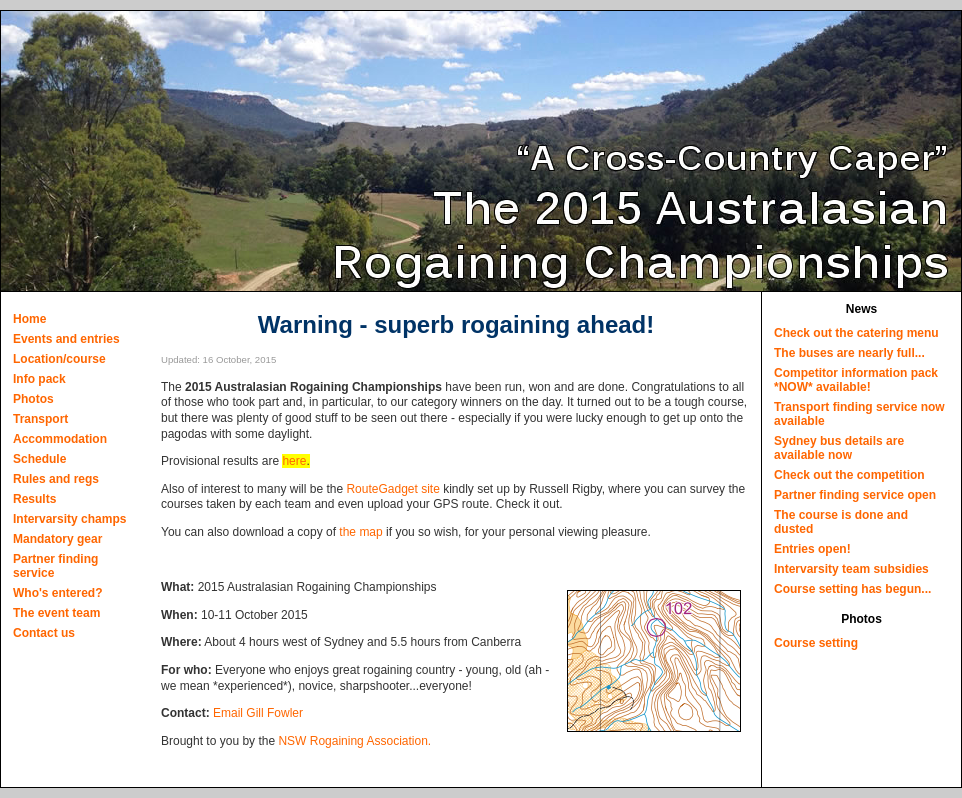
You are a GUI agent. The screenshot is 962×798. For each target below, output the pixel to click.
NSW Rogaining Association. (354, 741)
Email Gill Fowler (258, 713)
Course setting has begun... (852, 589)
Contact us (44, 633)
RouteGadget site (392, 489)
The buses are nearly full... (849, 353)
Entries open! (812, 549)
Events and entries (66, 339)
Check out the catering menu (856, 333)
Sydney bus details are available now (839, 448)
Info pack (39, 379)
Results (34, 499)
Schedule (39, 459)
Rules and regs (56, 479)
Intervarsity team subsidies (851, 569)
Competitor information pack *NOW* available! (856, 380)
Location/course (59, 359)
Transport (40, 419)
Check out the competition (849, 475)
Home (29, 319)
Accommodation (60, 439)
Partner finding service (55, 566)
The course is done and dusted (841, 522)
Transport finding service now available (859, 414)
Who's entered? (58, 593)
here (294, 461)
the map (360, 532)
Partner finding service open (855, 495)
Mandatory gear (57, 539)
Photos (33, 399)
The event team (56, 613)
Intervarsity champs (69, 519)
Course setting (816, 643)
